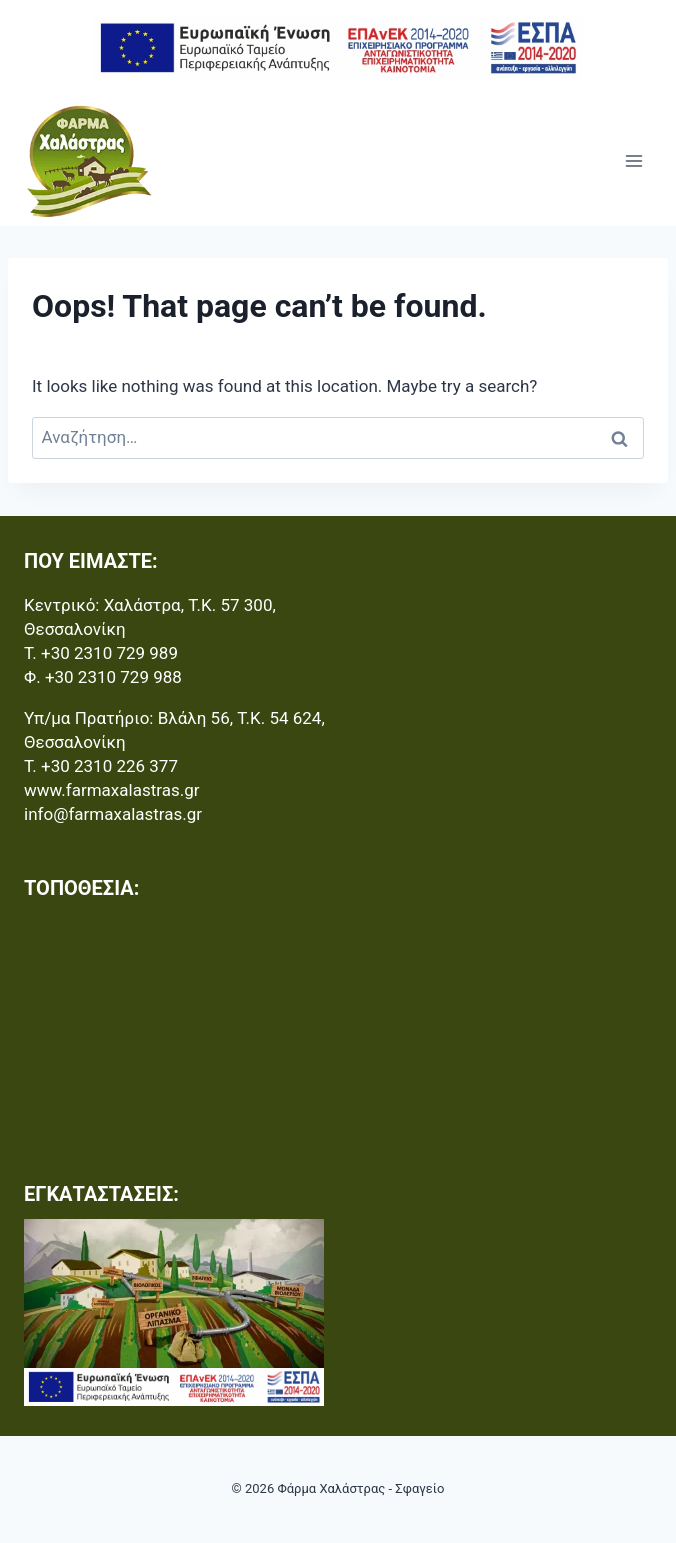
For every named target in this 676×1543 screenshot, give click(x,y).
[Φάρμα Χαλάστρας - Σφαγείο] (89, 161)
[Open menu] (633, 160)
